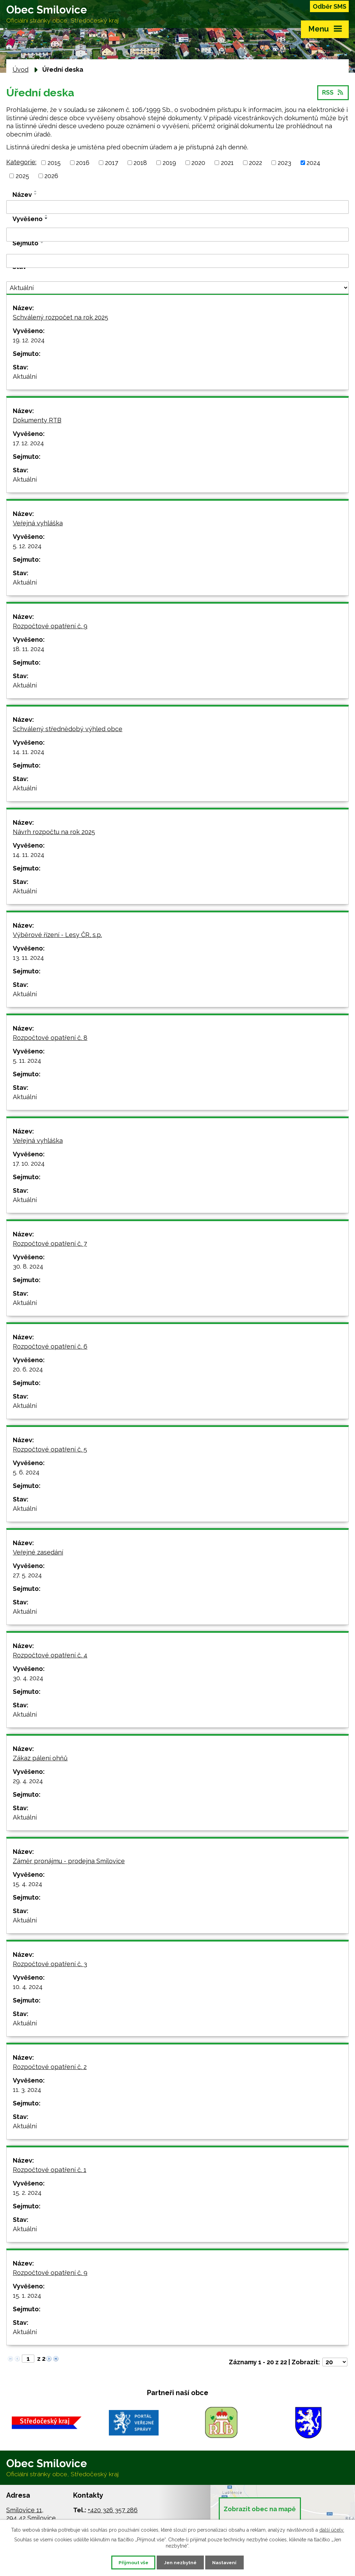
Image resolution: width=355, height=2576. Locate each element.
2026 (51, 177)
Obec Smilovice (64, 14)
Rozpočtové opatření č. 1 (49, 2171)
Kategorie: (21, 163)
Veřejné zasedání (38, 1553)
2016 (82, 163)
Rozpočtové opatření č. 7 (50, 1244)
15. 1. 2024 (27, 2297)
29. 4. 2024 (28, 1782)
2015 (54, 163)
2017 (111, 163)
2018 (140, 163)
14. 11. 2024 (28, 753)
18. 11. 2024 (28, 650)
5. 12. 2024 (27, 547)
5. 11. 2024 (27, 1062)
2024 (313, 163)
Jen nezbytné (180, 2562)
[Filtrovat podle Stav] (177, 289)
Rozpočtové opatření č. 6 (50, 1347)
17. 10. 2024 (29, 1164)
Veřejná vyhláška (38, 524)
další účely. (331, 2529)
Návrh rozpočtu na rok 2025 (54, 833)
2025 (22, 177)
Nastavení (228, 2562)
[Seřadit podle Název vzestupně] (36, 192)
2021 (227, 163)
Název (22, 195)
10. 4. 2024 (28, 1988)
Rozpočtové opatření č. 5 (50, 1450)
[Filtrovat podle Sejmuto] (177, 262)
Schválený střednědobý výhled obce (67, 730)
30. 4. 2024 (28, 1679)
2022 (255, 163)
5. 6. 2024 (26, 1473)
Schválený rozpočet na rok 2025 (60, 318)
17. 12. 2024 (28, 444)
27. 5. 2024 (27, 1576)
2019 (169, 163)
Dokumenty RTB (37, 421)
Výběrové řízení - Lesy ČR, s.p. (57, 936)
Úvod (20, 70)
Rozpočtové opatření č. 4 (50, 1656)
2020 (198, 163)
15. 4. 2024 (27, 1885)
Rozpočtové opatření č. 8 (50, 1039)
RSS (333, 94)
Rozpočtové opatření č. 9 (50, 627)
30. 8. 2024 (28, 1267)
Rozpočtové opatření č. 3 (50, 1965)
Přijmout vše (130, 2562)
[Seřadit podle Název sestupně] (36, 195)
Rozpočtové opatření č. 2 (50, 2068)
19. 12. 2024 (29, 341)
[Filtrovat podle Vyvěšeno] (177, 236)
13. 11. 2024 (28, 959)
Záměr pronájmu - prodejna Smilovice (69, 1862)
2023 (284, 163)
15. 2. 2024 (27, 2194)
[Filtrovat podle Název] (177, 208)
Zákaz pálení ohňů (40, 1759)
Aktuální (25, 378)
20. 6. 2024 (28, 1370)
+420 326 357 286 (113, 2512)
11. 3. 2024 (27, 2091)
